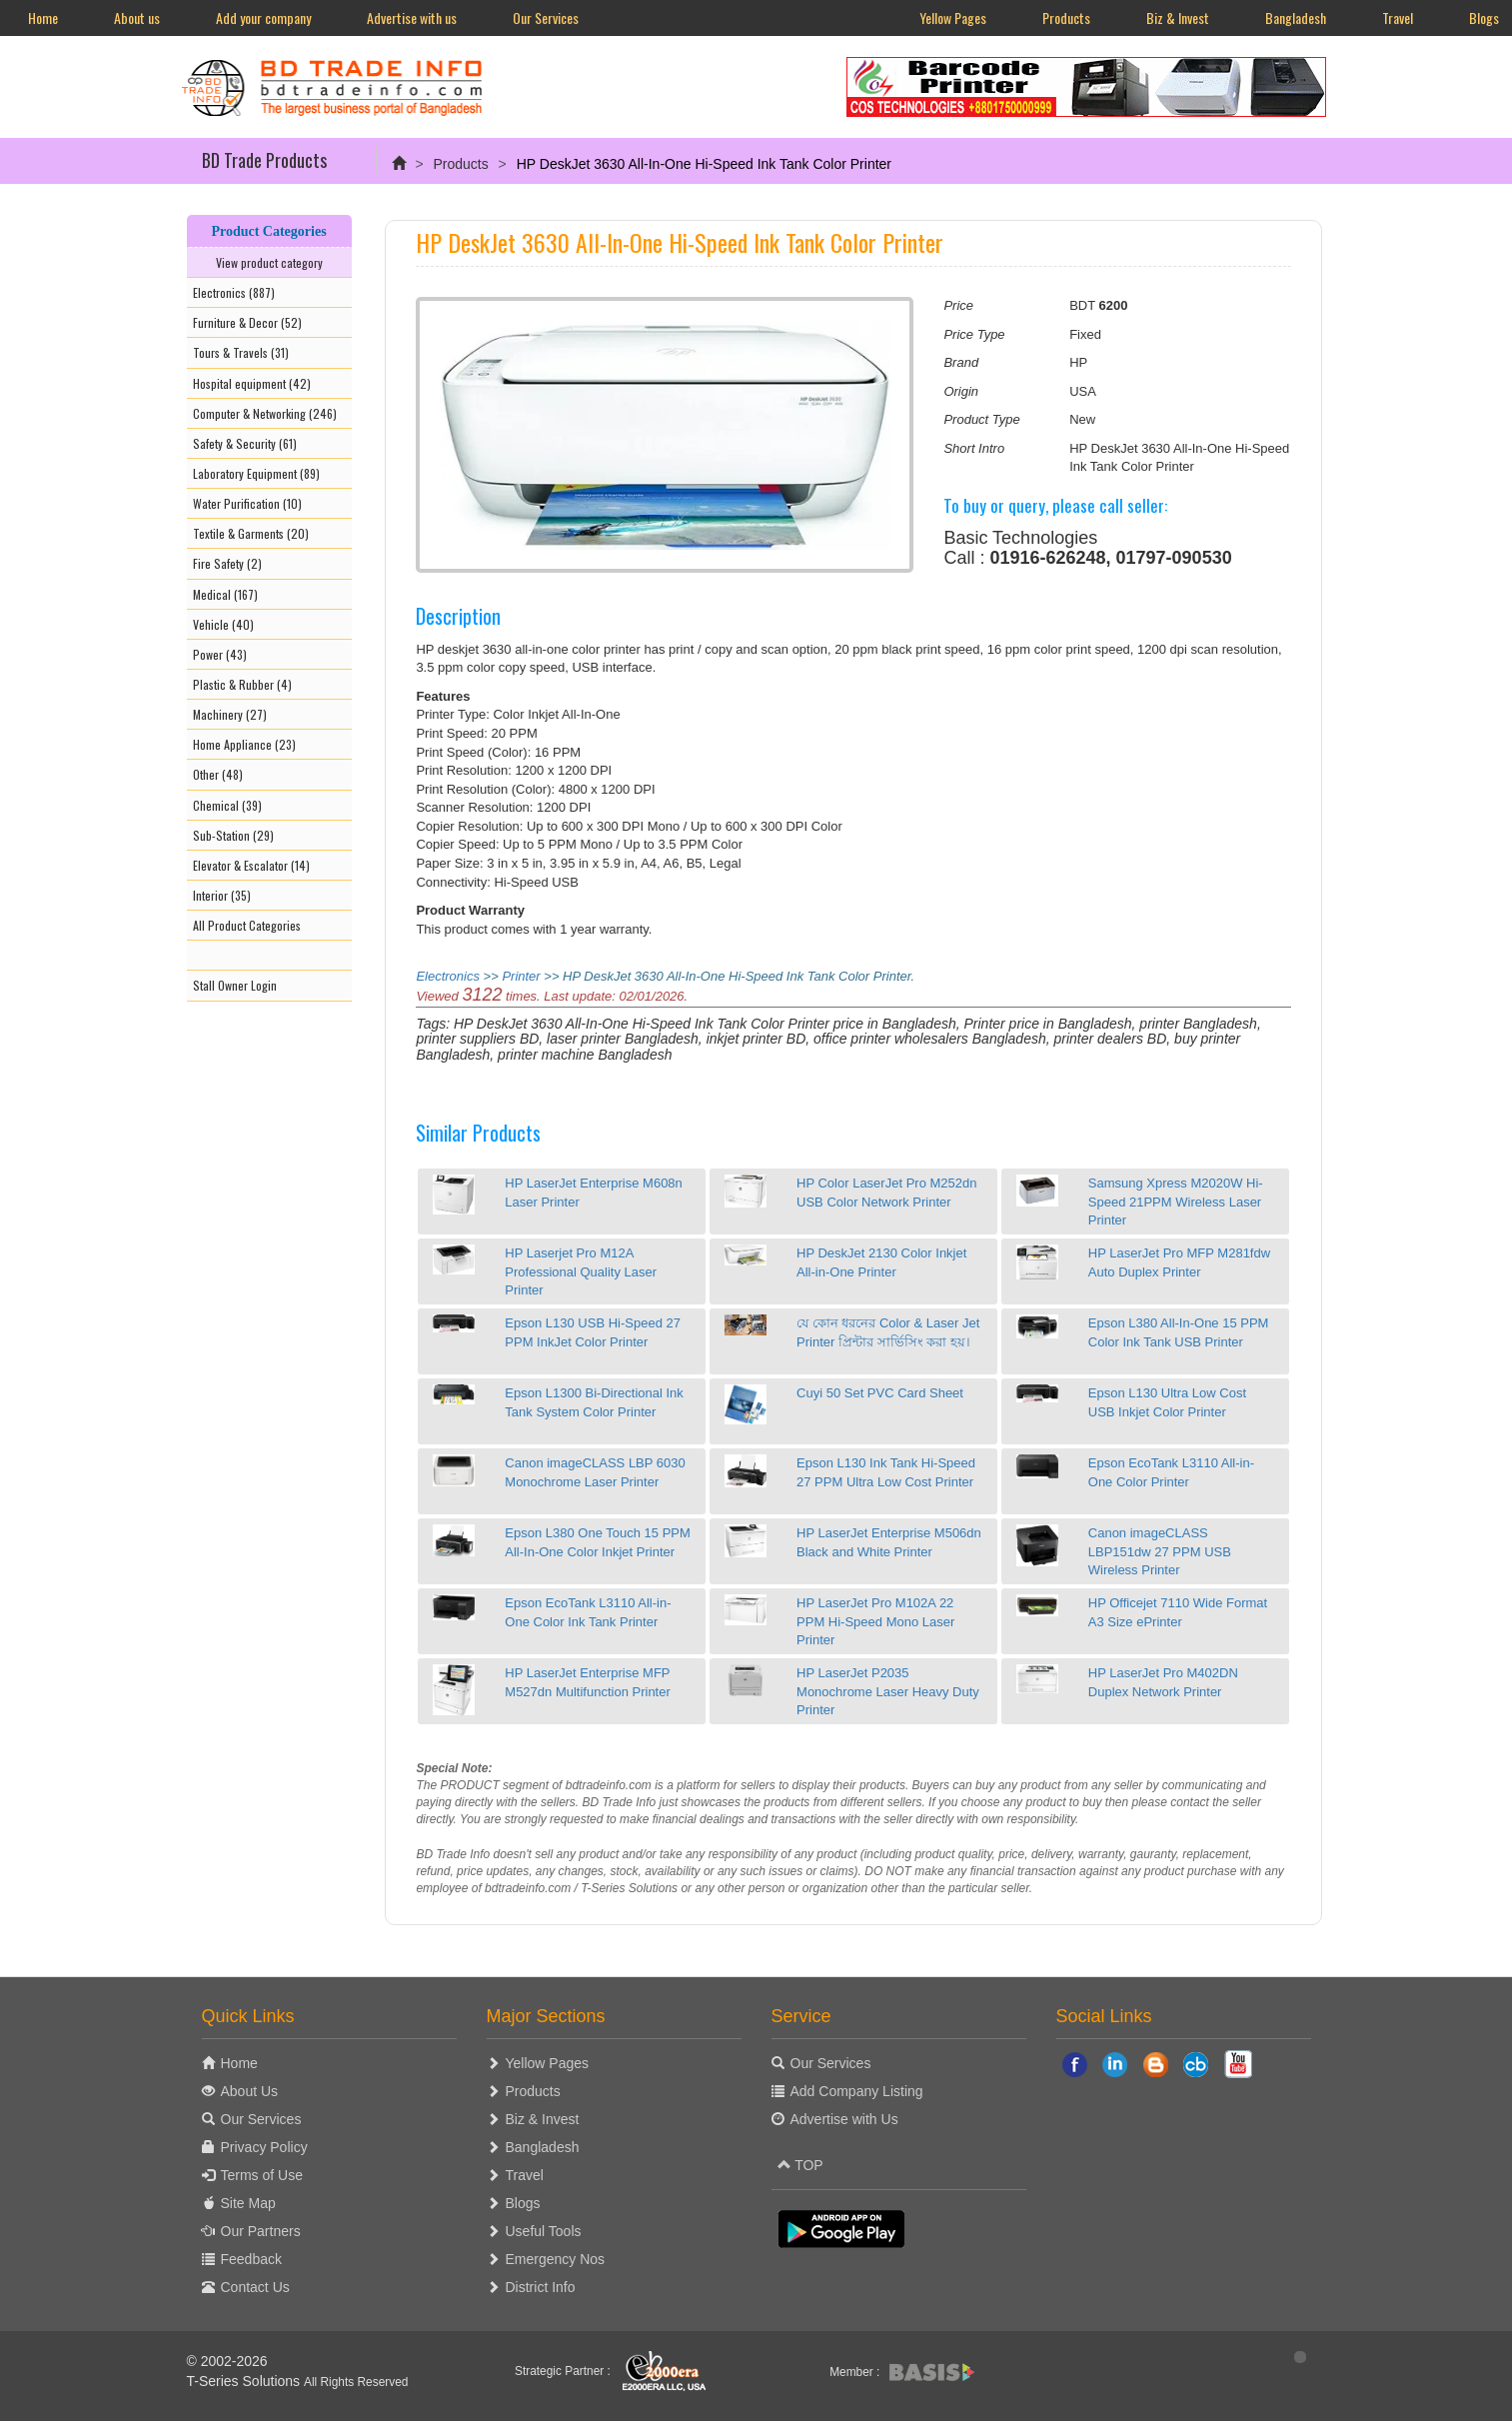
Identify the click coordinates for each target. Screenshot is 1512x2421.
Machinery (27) (230, 714)
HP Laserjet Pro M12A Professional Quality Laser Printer (581, 1271)
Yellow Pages (952, 17)
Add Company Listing (856, 2091)
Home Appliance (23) (244, 744)
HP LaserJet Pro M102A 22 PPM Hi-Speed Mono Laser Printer (875, 1621)
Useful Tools (544, 2231)
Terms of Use (262, 2175)
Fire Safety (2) (227, 563)
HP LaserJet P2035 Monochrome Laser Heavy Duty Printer (887, 1691)
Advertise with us (412, 17)
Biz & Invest (1177, 17)
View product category (269, 262)
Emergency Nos (556, 2259)
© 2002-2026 (227, 2361)
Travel (1397, 17)
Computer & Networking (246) (265, 413)
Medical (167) (225, 594)
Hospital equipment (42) (252, 383)
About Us (250, 2091)
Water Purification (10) (247, 503)
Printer (521, 976)
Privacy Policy (264, 2147)
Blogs (523, 2203)
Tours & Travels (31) (241, 352)
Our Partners (261, 2231)
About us (137, 17)
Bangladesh (1295, 17)
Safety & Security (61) (245, 443)
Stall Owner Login (235, 985)
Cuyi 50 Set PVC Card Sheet (879, 1392)
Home (43, 17)
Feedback (251, 2259)
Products (1066, 17)
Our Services (546, 17)
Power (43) (220, 654)
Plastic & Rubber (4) (242, 684)
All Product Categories (247, 925)
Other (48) (218, 774)
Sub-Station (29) (233, 835)
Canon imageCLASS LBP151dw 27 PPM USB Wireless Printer (1159, 1551)
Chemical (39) (227, 805)
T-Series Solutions (246, 2381)
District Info (541, 2287)
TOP (800, 2165)
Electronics (448, 976)
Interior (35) (222, 895)
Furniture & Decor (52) (247, 322)
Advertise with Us (844, 2119)
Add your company (263, 17)
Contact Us (255, 2287)
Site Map (248, 2203)
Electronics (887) (234, 292)
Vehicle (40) (223, 624)
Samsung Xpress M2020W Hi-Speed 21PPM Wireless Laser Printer (1175, 1201)
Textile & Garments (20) (251, 533)
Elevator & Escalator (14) (251, 865)
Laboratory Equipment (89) (256, 473)
